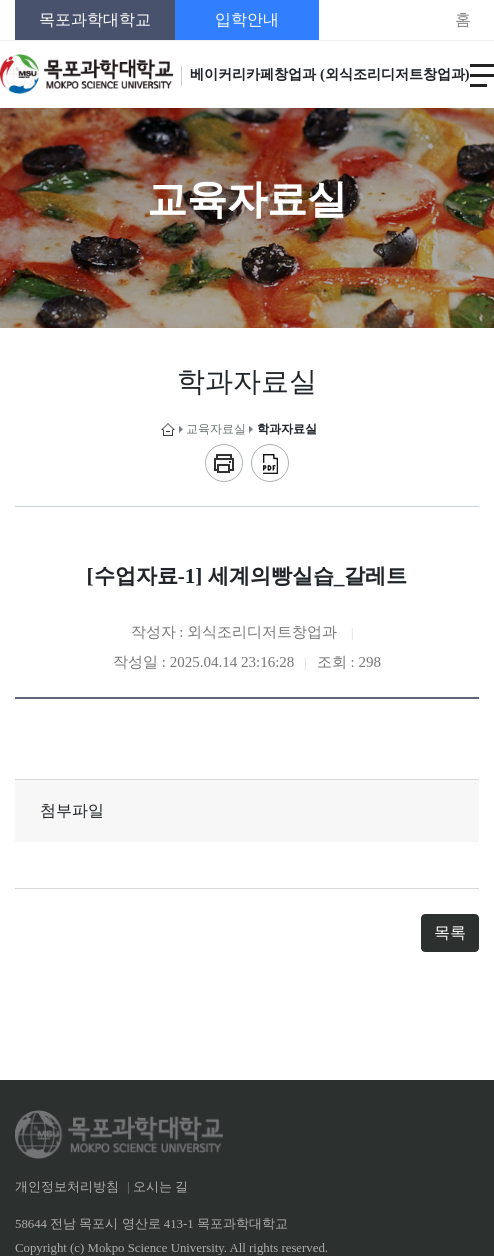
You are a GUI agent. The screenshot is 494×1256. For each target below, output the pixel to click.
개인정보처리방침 (67, 1187)
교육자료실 (216, 429)
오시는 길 (160, 1187)
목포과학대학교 (95, 19)
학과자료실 (287, 429)
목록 (450, 932)
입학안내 (247, 19)
